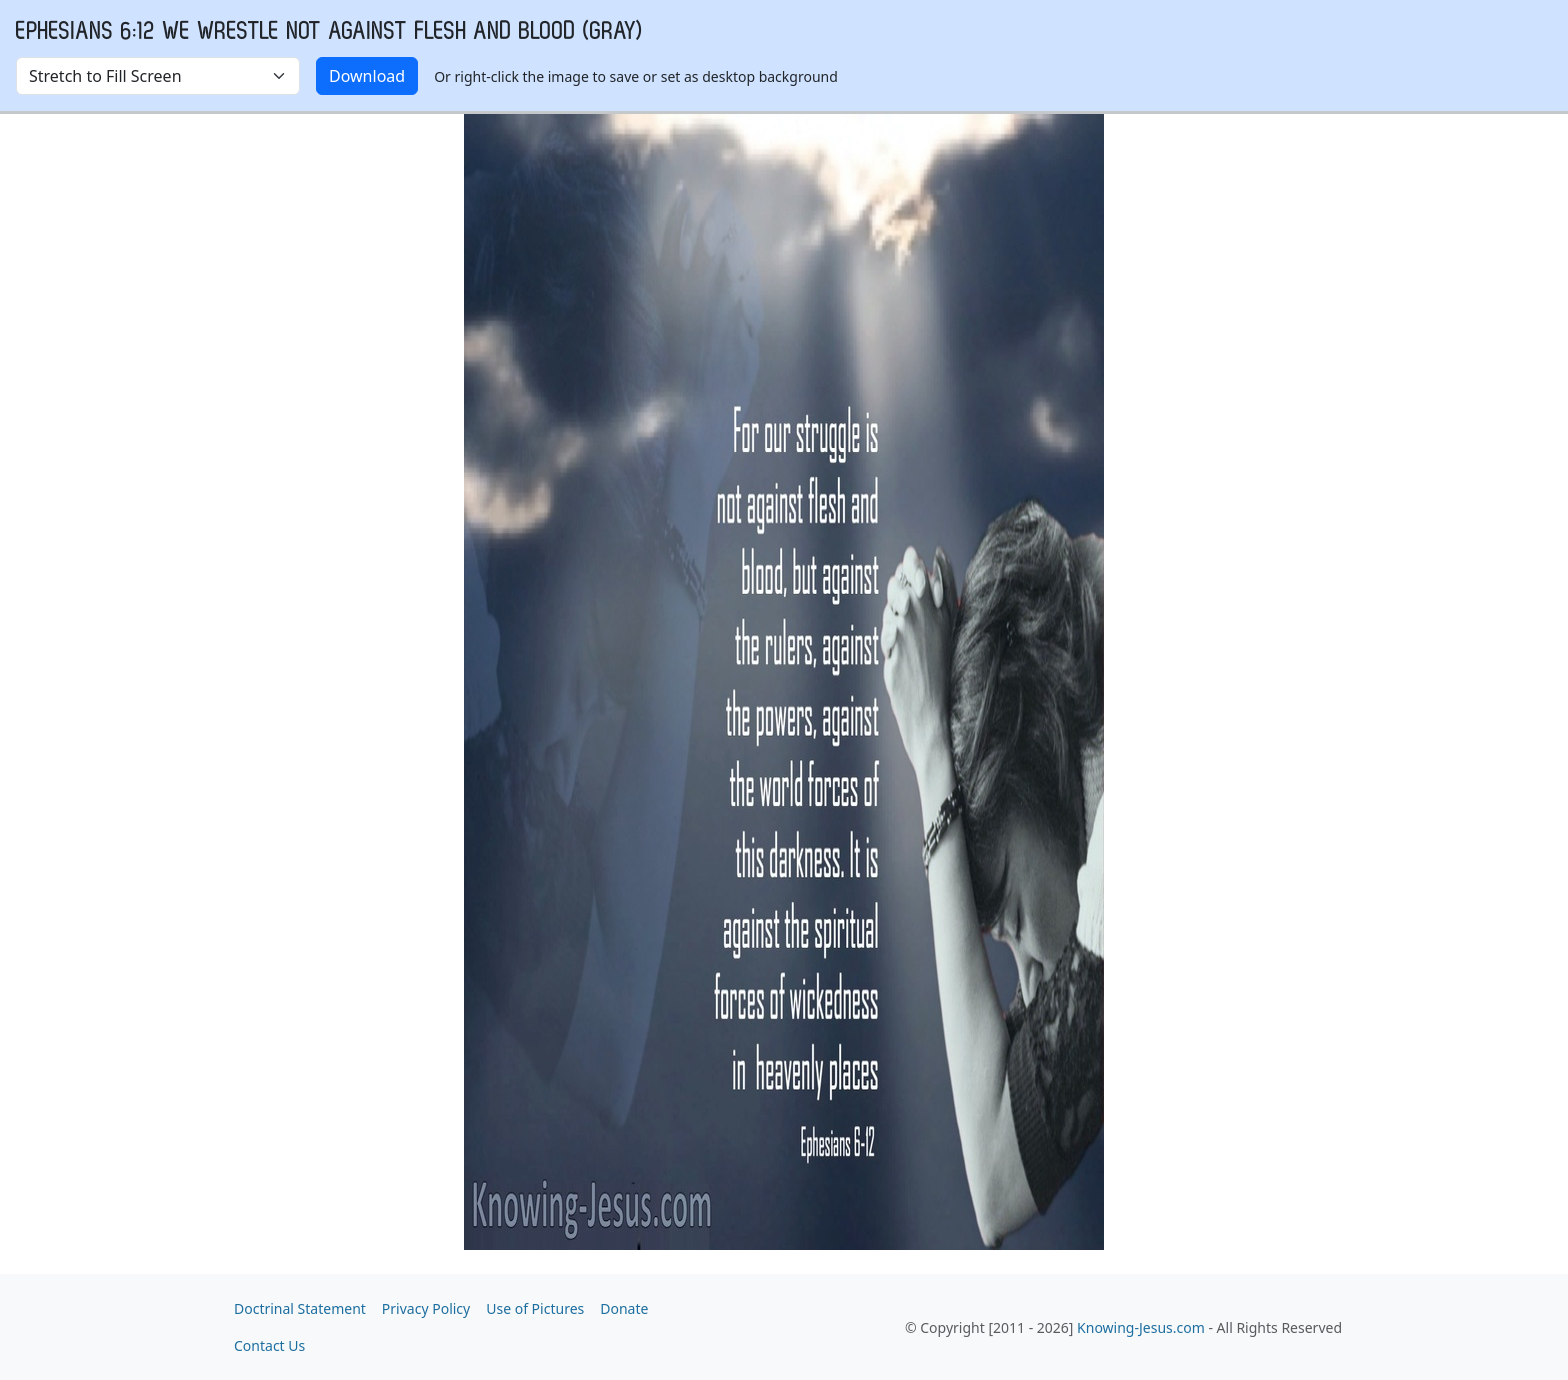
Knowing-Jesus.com (1141, 1327)
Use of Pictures (535, 1308)
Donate (624, 1308)
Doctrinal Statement (300, 1308)
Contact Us (269, 1345)
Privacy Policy (426, 1308)
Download (367, 76)
